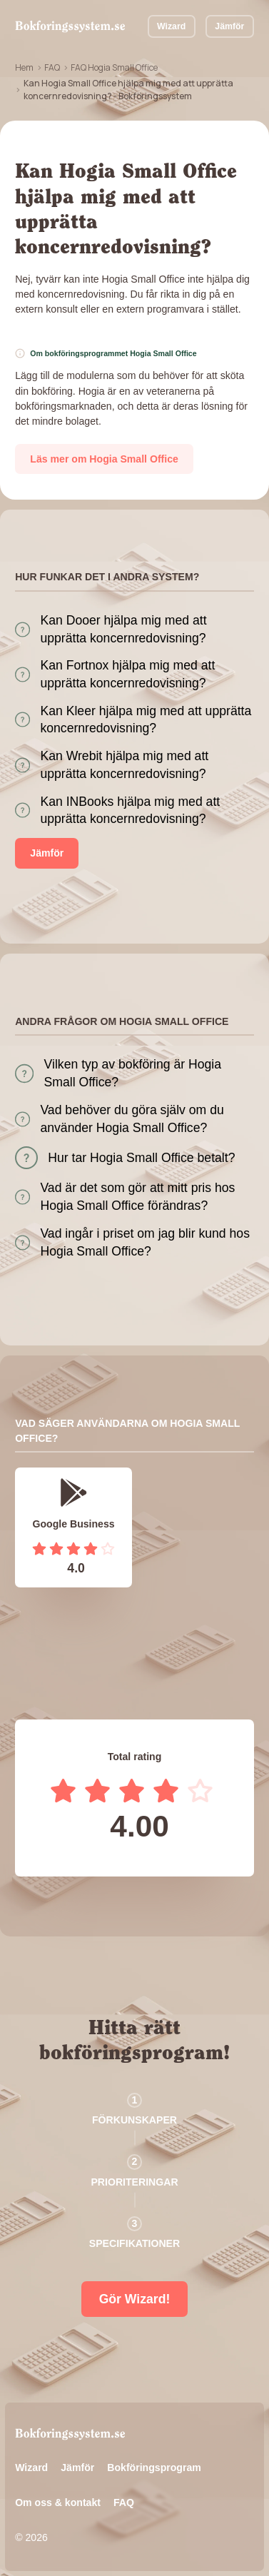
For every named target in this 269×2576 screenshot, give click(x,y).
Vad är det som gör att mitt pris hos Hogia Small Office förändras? (137, 1197)
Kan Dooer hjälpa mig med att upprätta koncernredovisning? (123, 629)
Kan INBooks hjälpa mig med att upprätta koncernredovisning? (130, 810)
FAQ (52, 67)
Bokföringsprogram (154, 2467)
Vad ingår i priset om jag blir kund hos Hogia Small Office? (145, 1242)
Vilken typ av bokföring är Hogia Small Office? (133, 1073)
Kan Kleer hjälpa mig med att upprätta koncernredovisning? (145, 720)
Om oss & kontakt (58, 2502)
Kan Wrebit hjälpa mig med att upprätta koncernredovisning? (124, 765)
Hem (24, 67)
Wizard (171, 26)
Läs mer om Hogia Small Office (104, 459)
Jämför (229, 26)
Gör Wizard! (135, 2299)
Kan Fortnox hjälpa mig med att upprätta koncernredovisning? (127, 674)
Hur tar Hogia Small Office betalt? (141, 1158)
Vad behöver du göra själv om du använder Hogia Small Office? (131, 1119)
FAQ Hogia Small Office (114, 67)
